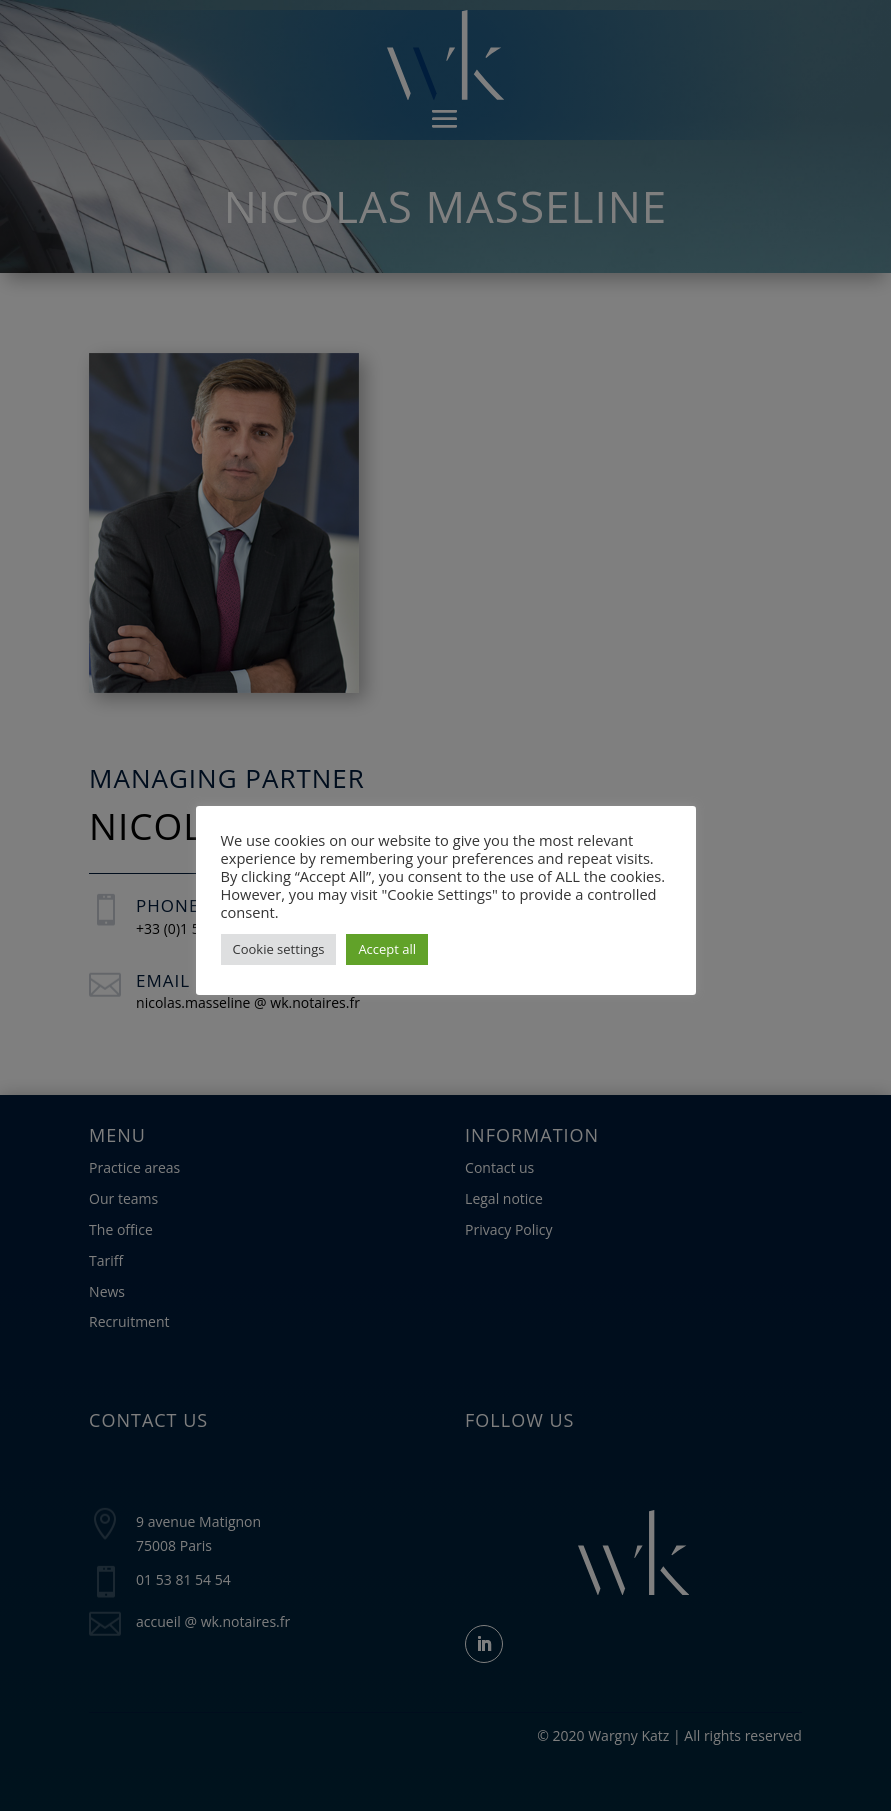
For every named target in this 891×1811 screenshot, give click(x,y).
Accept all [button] (387, 949)
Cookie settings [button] (279, 949)
